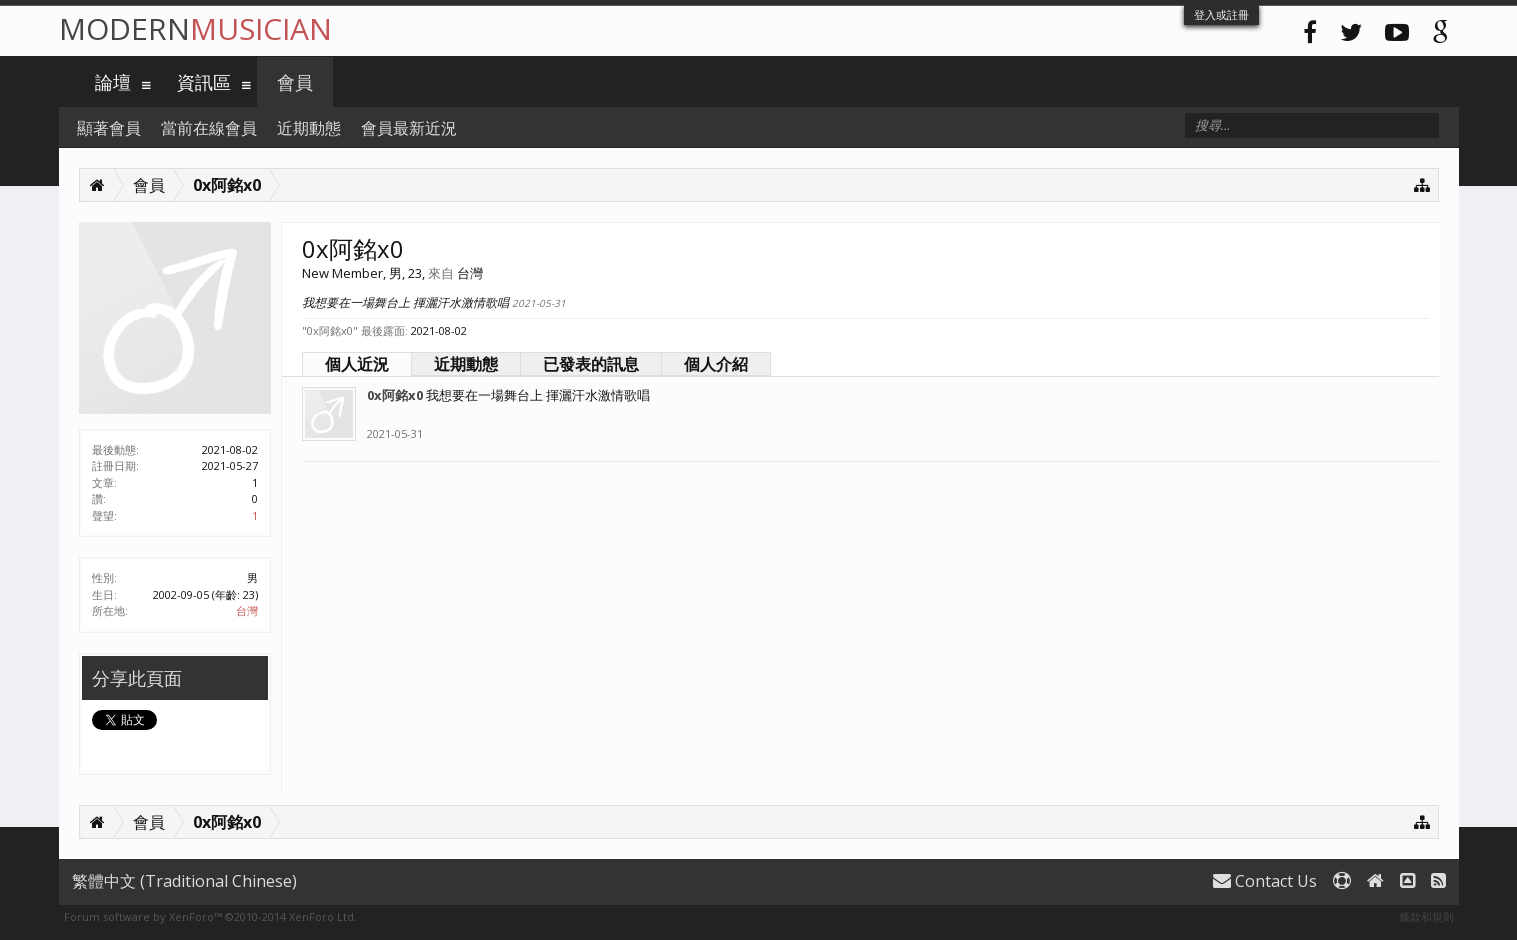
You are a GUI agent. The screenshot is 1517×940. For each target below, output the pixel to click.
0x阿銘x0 (395, 395)
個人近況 (357, 364)
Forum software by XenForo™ (210, 916)
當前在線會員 (209, 128)
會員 (295, 82)
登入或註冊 (1221, 14)
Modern (195, 28)
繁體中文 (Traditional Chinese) (184, 881)
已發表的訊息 (591, 364)
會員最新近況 (409, 128)
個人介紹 (716, 364)
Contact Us (1265, 881)
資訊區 (204, 82)
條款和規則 (1426, 916)
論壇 (113, 82)
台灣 (247, 610)
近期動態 (466, 364)
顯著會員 (109, 128)
